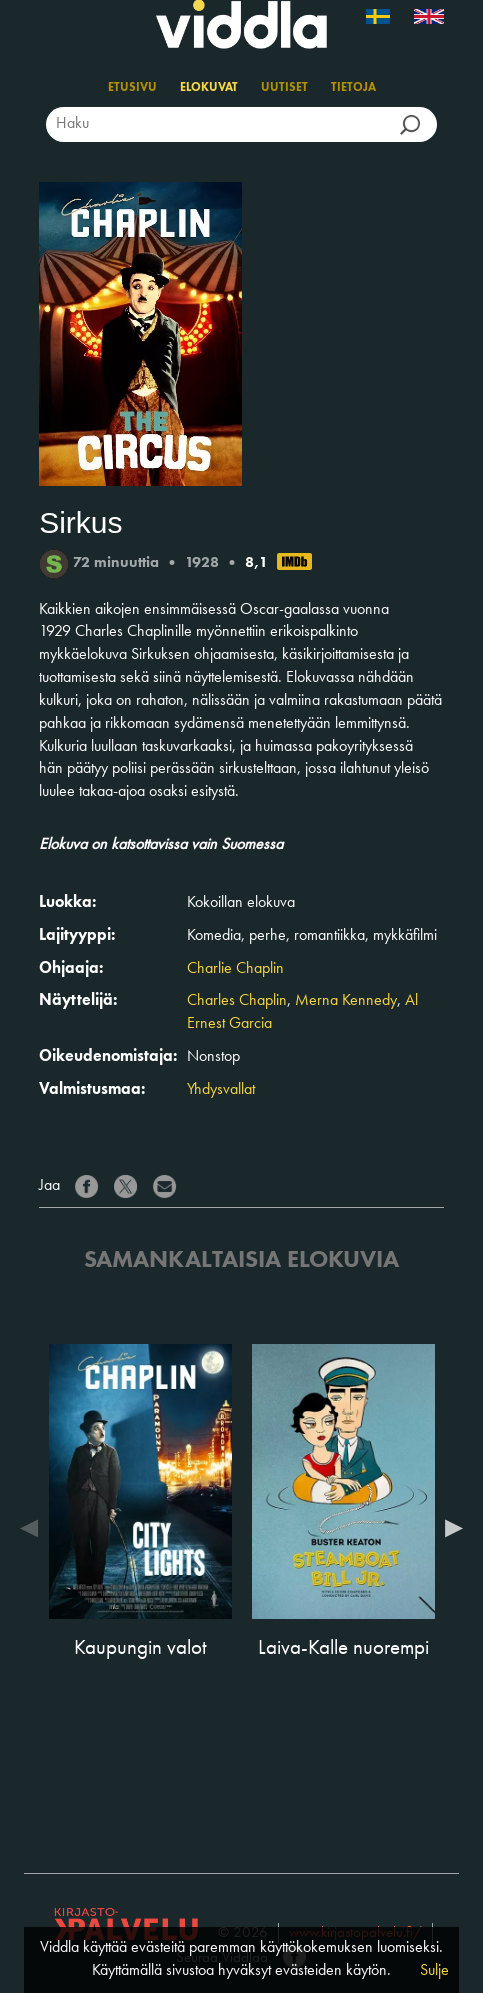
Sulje (434, 1971)
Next (449, 1528)
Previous (34, 1528)
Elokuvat (209, 88)
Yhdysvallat (221, 1090)
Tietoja (353, 88)
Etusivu (132, 88)
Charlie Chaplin (235, 969)
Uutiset (284, 88)
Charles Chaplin (237, 1001)
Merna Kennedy (346, 1001)
